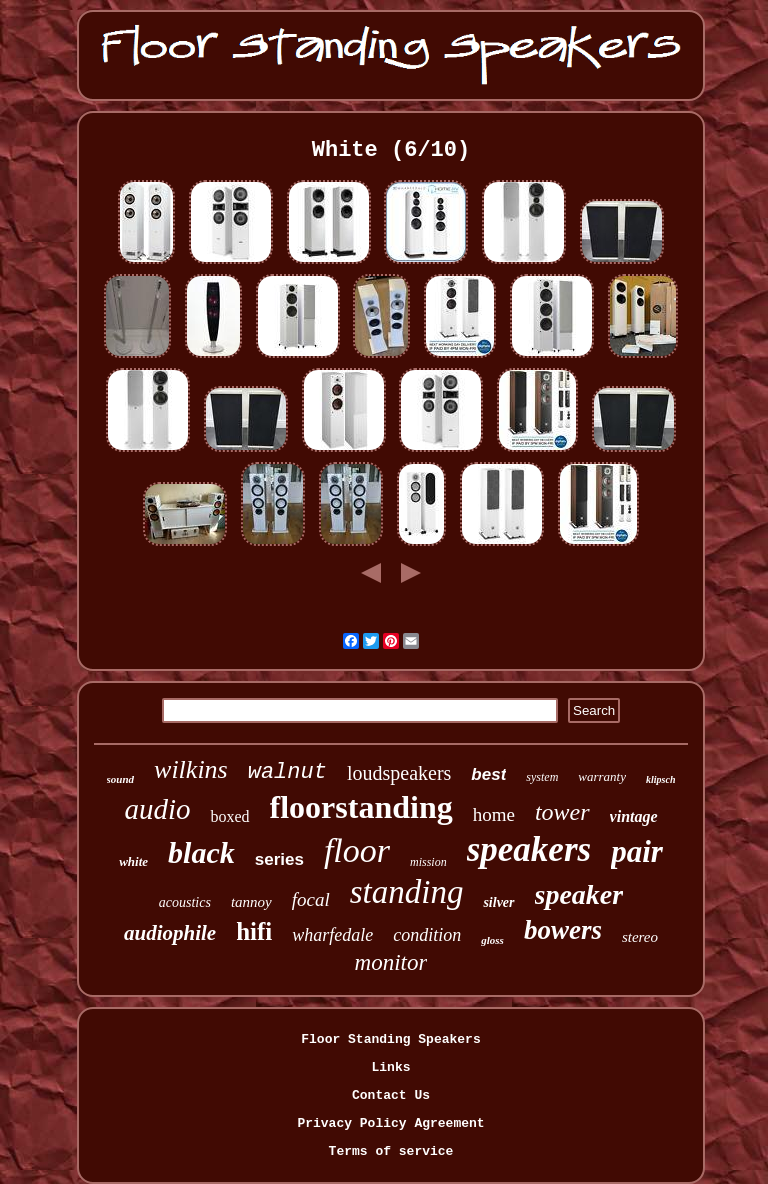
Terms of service (391, 1151)
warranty (602, 776)
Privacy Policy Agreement (390, 1123)
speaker (579, 894)
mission (428, 862)
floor (357, 850)
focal (311, 899)
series (279, 859)
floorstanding (361, 807)
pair (637, 851)
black (201, 852)
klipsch (660, 779)
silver (498, 902)
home (494, 814)
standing (407, 892)
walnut (287, 772)
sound (121, 779)
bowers (563, 930)
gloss (492, 940)
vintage (634, 816)
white (133, 861)
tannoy (251, 902)
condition (427, 935)
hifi (254, 931)
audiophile (170, 933)
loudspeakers (399, 773)
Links (390, 1067)
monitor (391, 962)
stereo (640, 937)
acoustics (185, 902)
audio (157, 809)
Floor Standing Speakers (390, 1039)
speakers (529, 849)
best (488, 774)
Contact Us (391, 1095)
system (542, 777)
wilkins (191, 769)
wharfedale (332, 935)
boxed (229, 816)
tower (562, 812)
